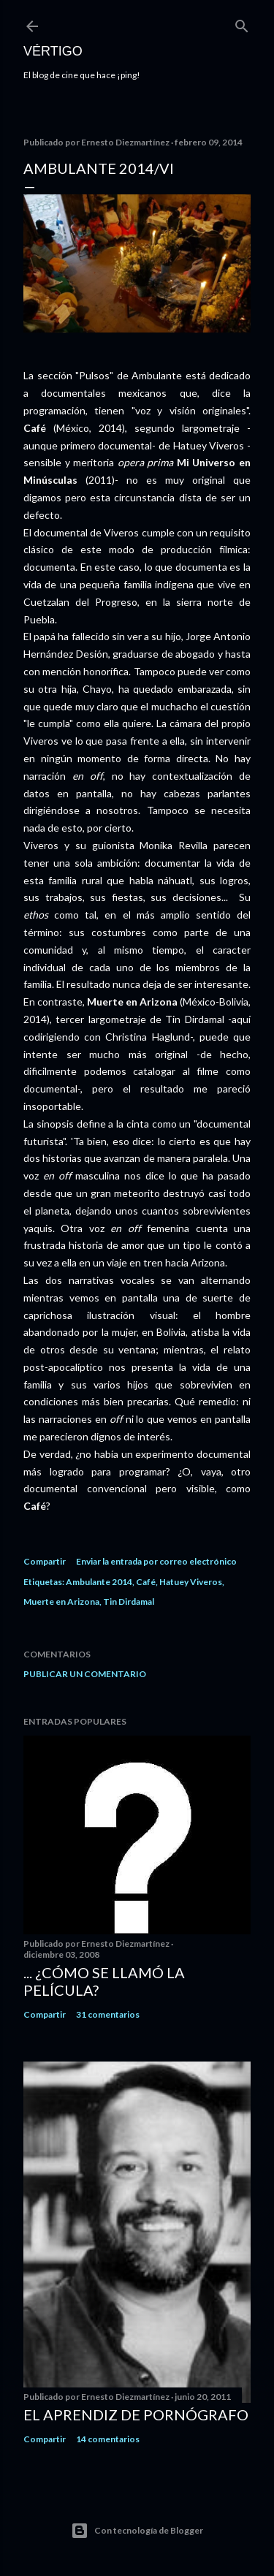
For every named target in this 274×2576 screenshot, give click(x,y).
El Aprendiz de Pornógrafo (135, 2414)
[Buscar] (242, 23)
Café (146, 1581)
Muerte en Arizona (61, 1601)
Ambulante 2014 (99, 1581)
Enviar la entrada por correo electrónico (156, 1561)
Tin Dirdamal (128, 1601)
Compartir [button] (44, 1561)
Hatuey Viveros (190, 1581)
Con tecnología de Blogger (137, 2530)
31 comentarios (108, 2014)
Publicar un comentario (84, 1673)
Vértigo (53, 51)
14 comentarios (108, 2438)
